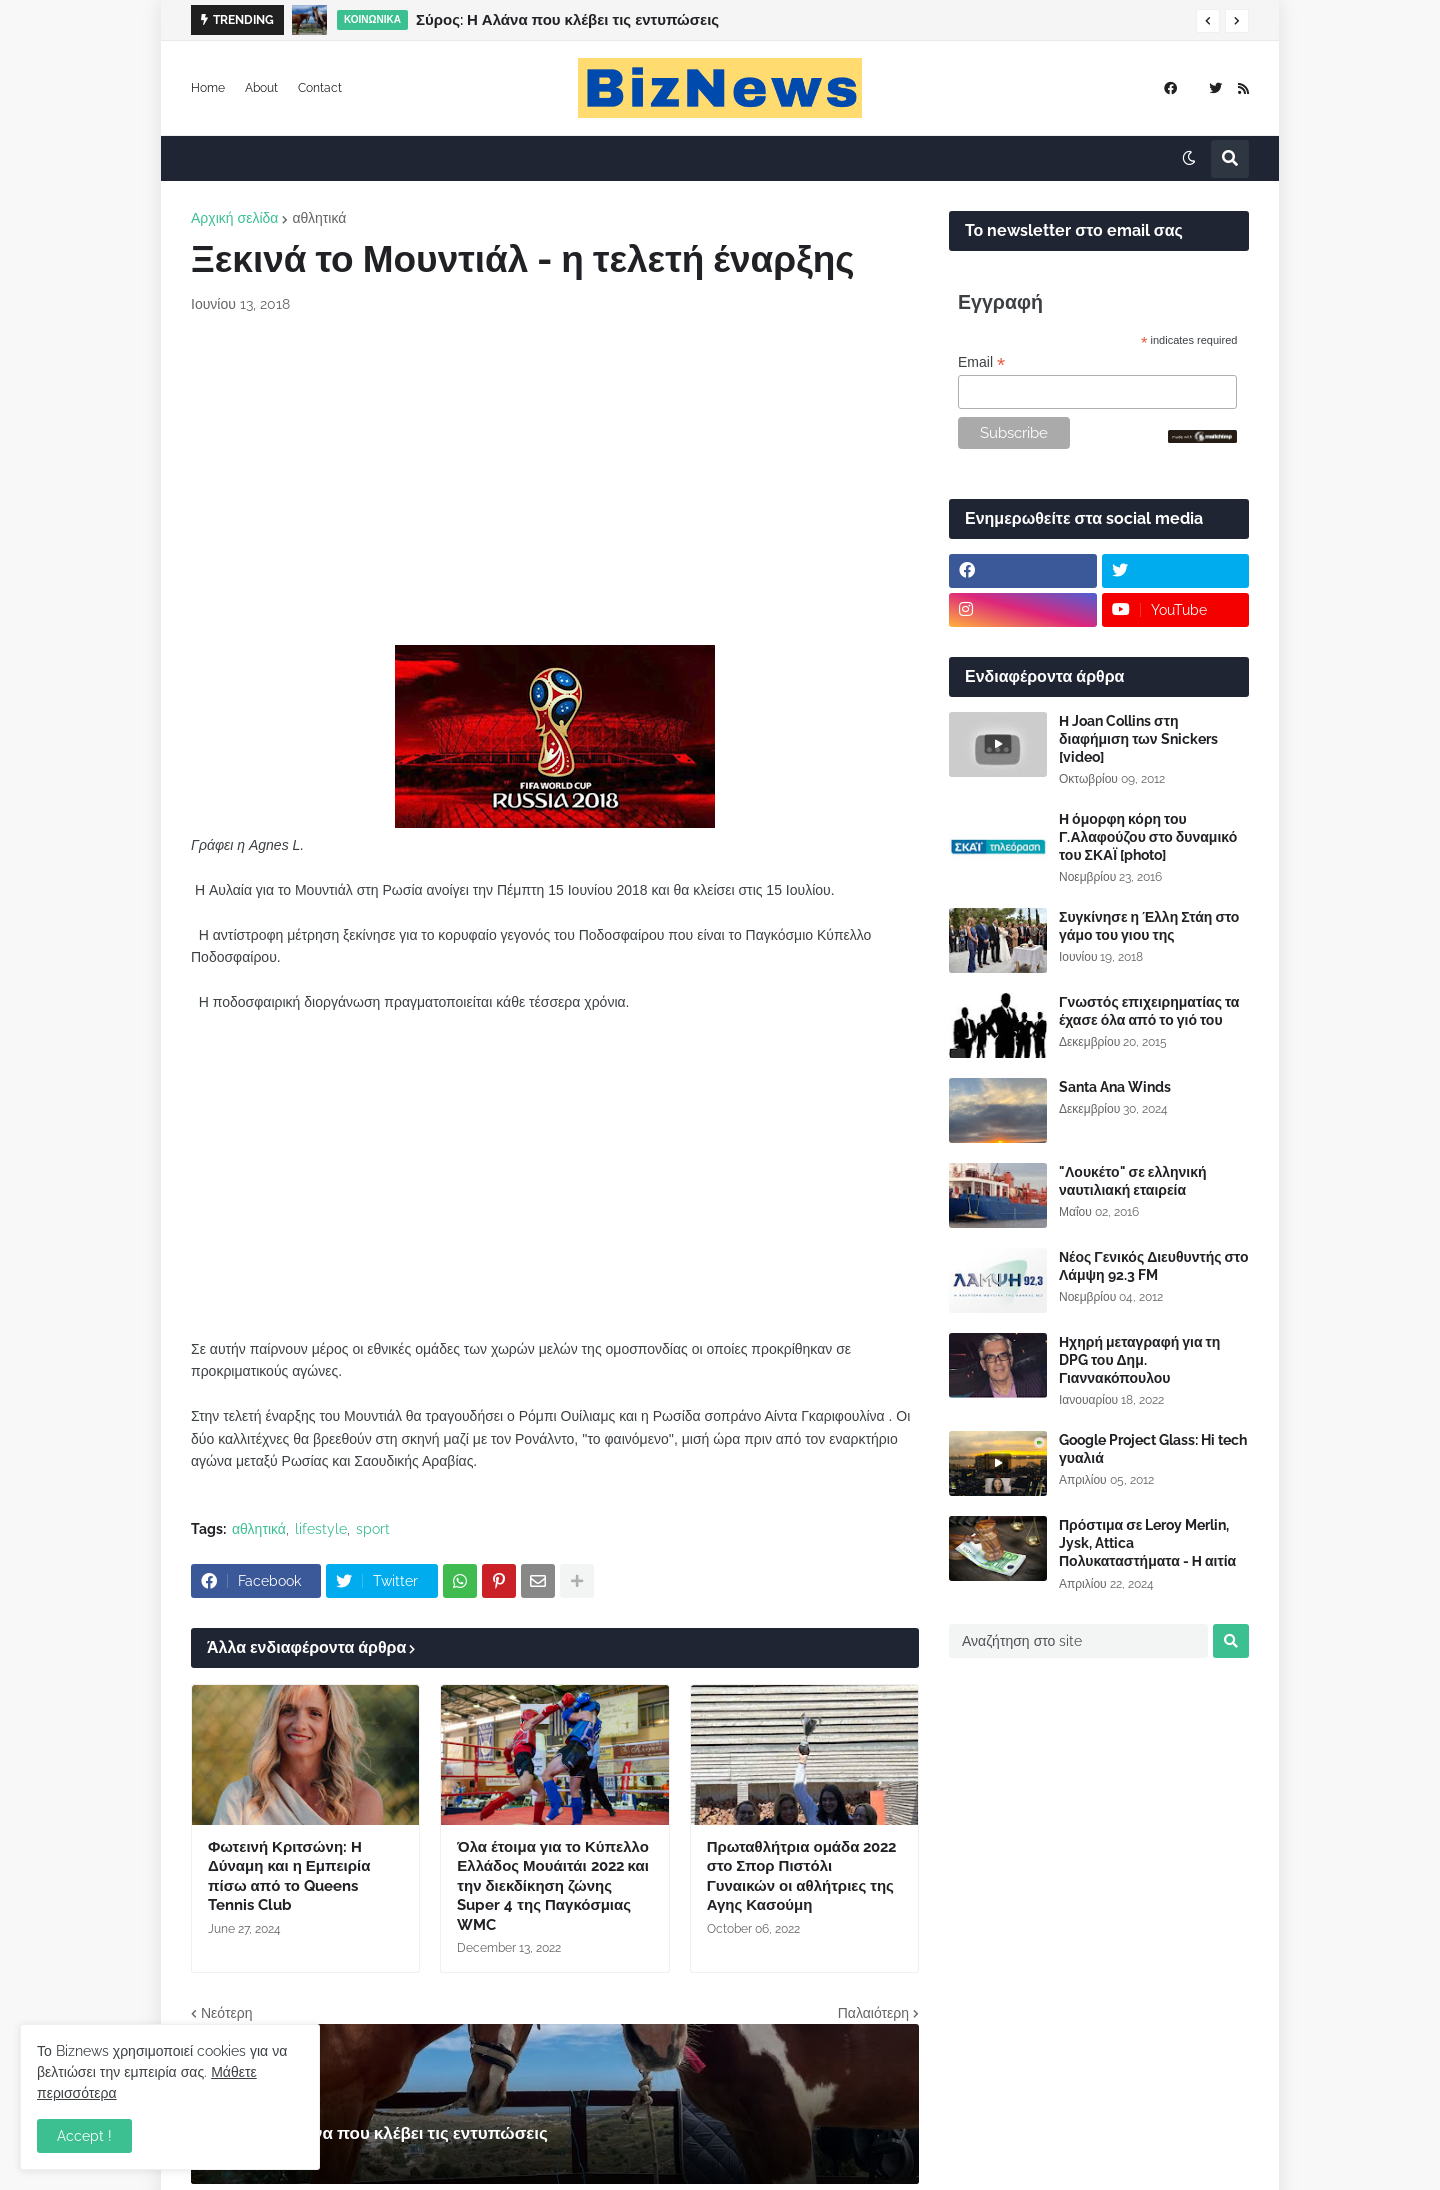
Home (208, 88)
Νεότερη (226, 2013)
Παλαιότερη (873, 2013)
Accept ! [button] (84, 2136)
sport (373, 1529)
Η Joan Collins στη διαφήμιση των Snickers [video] (1138, 739)
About (261, 88)
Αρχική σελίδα (234, 218)
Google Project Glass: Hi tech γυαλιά (1153, 1449)
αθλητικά (319, 218)
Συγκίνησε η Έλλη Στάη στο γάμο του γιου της (1149, 926)
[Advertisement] (555, 480)
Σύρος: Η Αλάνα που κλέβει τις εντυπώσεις (567, 20)
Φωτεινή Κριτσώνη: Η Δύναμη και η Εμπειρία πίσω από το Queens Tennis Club (289, 1876)
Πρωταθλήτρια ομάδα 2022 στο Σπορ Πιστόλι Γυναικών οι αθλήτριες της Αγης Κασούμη (802, 1876)
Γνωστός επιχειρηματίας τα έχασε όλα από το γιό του (1149, 1011)
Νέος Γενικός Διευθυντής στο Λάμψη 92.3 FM (1153, 1266)
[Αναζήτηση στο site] (1078, 1641)
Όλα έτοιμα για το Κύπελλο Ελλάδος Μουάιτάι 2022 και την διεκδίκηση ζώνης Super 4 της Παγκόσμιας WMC (553, 1886)
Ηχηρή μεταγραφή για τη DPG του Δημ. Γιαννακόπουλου (1139, 1360)
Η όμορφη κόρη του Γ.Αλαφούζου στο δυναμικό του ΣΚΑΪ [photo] (1148, 837)
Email (981, 362)
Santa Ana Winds (1115, 1087)
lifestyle (321, 1529)
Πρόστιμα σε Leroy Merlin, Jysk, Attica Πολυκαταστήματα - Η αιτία (1147, 1543)
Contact (320, 88)
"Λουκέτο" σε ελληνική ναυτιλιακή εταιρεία (1133, 1181)
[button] (1208, 21)
